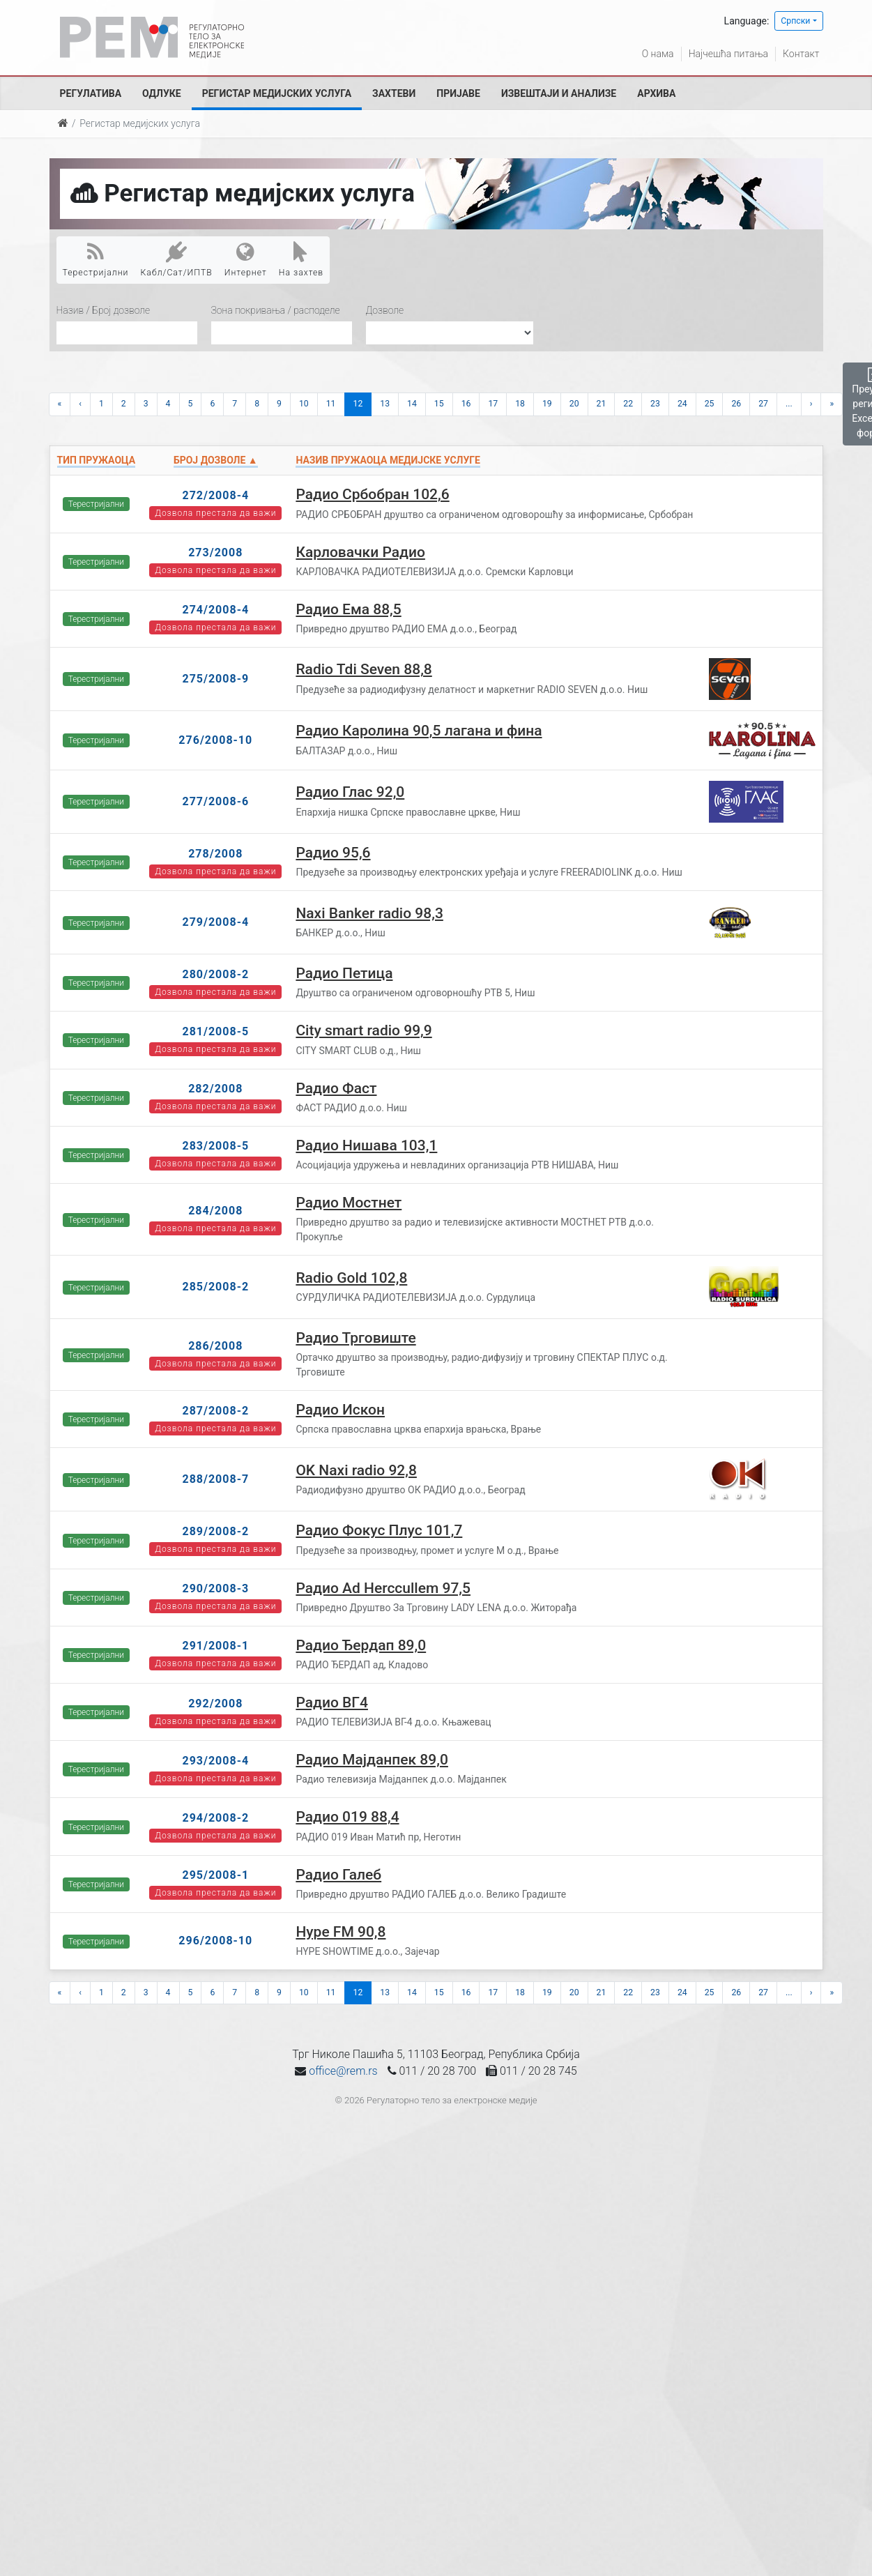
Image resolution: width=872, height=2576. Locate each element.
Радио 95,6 (333, 852)
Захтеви (393, 93)
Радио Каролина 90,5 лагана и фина (419, 730)
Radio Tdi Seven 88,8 (363, 669)
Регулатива (91, 93)
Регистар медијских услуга (276, 93)
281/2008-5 (215, 1031)
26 (736, 404)
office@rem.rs (343, 2071)
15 (439, 404)
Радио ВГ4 (332, 1702)
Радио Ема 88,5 (348, 609)
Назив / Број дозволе (103, 310)
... (789, 404)
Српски (795, 21)
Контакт (801, 53)
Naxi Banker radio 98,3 (369, 913)
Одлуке (161, 93)
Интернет (245, 259)
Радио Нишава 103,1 (366, 1145)
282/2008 (215, 1088)
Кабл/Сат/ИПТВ (177, 259)
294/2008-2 (215, 1817)
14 (412, 404)
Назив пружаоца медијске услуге (388, 460)
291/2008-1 (215, 1645)
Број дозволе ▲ (216, 460)
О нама (658, 53)
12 (358, 404)
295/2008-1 (215, 1875)
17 (493, 404)
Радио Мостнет (348, 1202)
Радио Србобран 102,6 (372, 494)
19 (547, 404)
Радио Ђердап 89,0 (361, 1645)
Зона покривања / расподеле (275, 310)
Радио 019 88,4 (347, 1816)
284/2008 (215, 1210)
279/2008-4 (215, 922)
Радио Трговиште (355, 1337)
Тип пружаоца (96, 460)
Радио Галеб (338, 1874)
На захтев (301, 259)
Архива (656, 93)
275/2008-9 (215, 678)
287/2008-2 (215, 1410)
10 (304, 404)
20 (574, 404)
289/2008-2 (215, 1531)
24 (682, 404)
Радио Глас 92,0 (350, 792)
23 (655, 404)
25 (709, 404)
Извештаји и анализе (558, 93)
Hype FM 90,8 (340, 1931)
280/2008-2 (215, 974)
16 (466, 404)
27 (763, 404)
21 (601, 404)
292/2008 (215, 1703)
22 (628, 404)
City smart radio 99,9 (363, 1030)
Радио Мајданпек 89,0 (372, 1759)
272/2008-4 (215, 495)
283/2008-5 (215, 1145)
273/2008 (215, 552)
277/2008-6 (215, 801)
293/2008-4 (215, 1760)
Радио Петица (344, 973)
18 (520, 404)
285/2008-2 (215, 1286)
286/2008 (215, 1345)
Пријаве (458, 93)
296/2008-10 (215, 1940)
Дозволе (385, 310)
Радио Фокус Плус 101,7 (379, 1530)
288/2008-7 (215, 1479)
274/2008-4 (215, 609)
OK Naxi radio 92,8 (356, 1470)
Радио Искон (340, 1409)
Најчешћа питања (728, 53)
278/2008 (215, 853)
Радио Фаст (336, 1088)
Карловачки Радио (360, 552)
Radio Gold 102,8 (351, 1278)
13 (385, 404)
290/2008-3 (215, 1588)
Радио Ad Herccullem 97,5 (383, 1588)
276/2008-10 (215, 740)
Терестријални (96, 259)
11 (331, 404)
